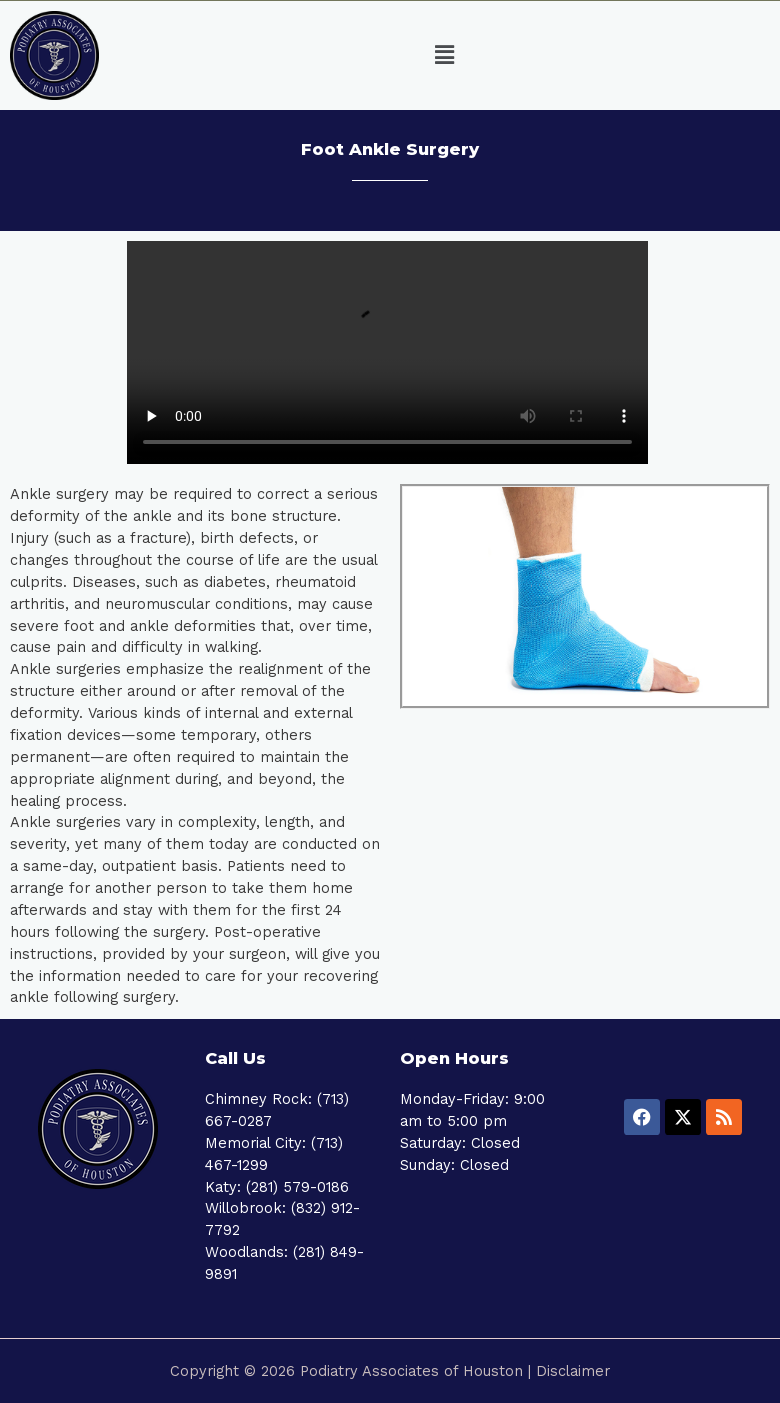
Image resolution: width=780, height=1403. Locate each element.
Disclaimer (573, 1371)
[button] (445, 56)
